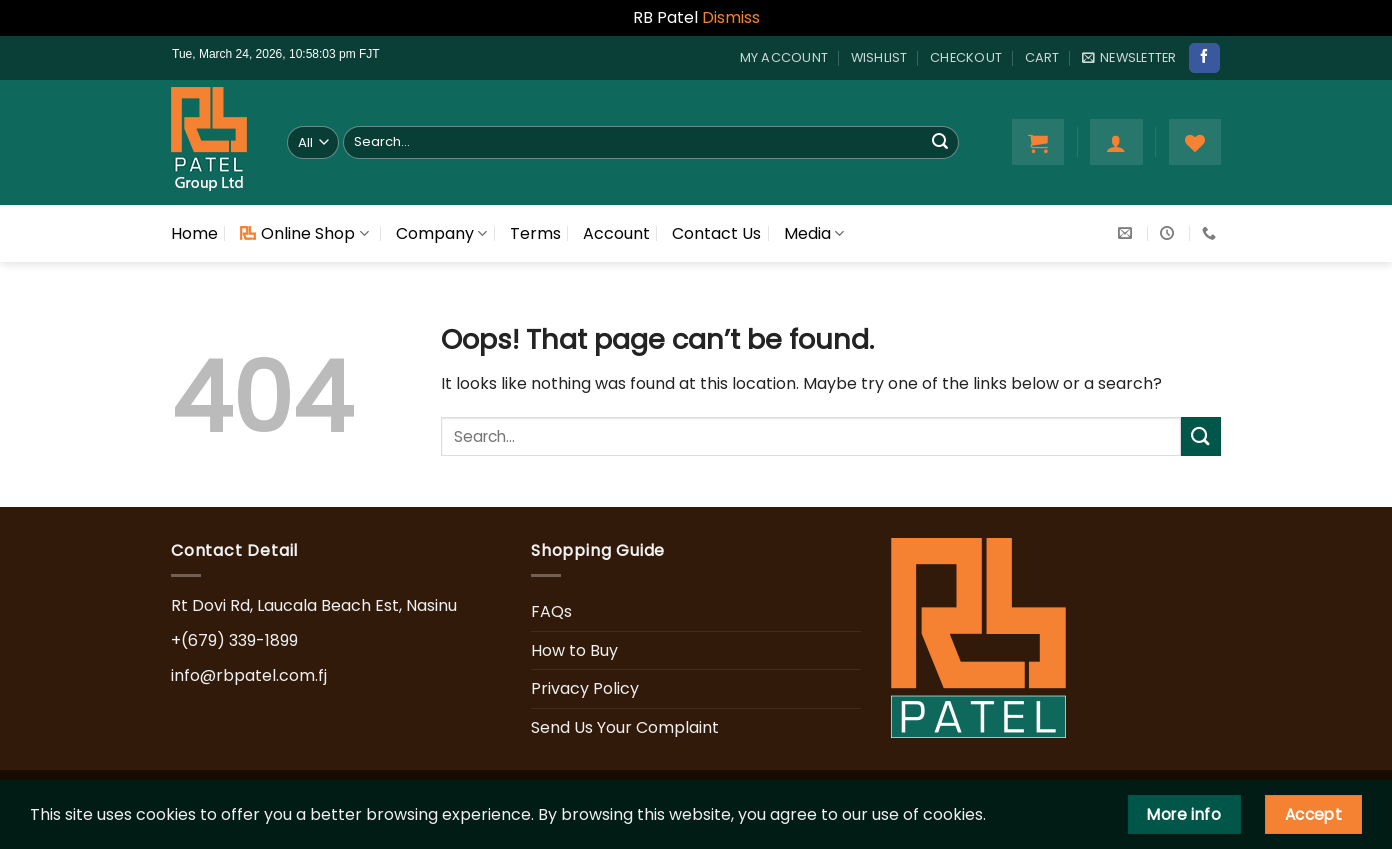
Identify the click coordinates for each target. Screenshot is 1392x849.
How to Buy (574, 650)
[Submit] (940, 142)
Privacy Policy (585, 688)
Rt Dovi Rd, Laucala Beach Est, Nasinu (314, 605)
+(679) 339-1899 (234, 640)
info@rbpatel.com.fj (249, 675)
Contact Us (716, 233)
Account (616, 233)
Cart (1042, 57)
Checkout (966, 57)
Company (441, 233)
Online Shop (304, 233)
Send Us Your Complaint (625, 727)
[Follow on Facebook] (1204, 58)
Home (194, 233)
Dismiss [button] (731, 17)
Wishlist (879, 57)
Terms (535, 233)
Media (814, 233)
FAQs (551, 611)
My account (784, 57)
